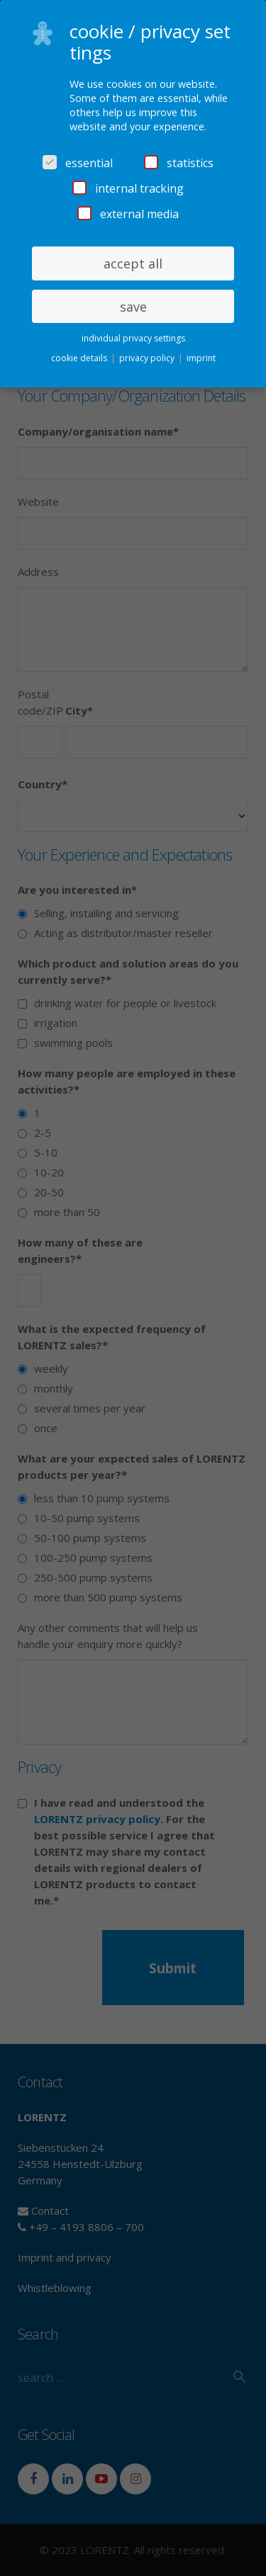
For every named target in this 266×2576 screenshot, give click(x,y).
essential (78, 163)
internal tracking (128, 188)
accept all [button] (133, 263)
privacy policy (148, 358)
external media (128, 214)
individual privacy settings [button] (133, 338)
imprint (201, 358)
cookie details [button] (80, 358)
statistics (179, 163)
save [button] (133, 306)
